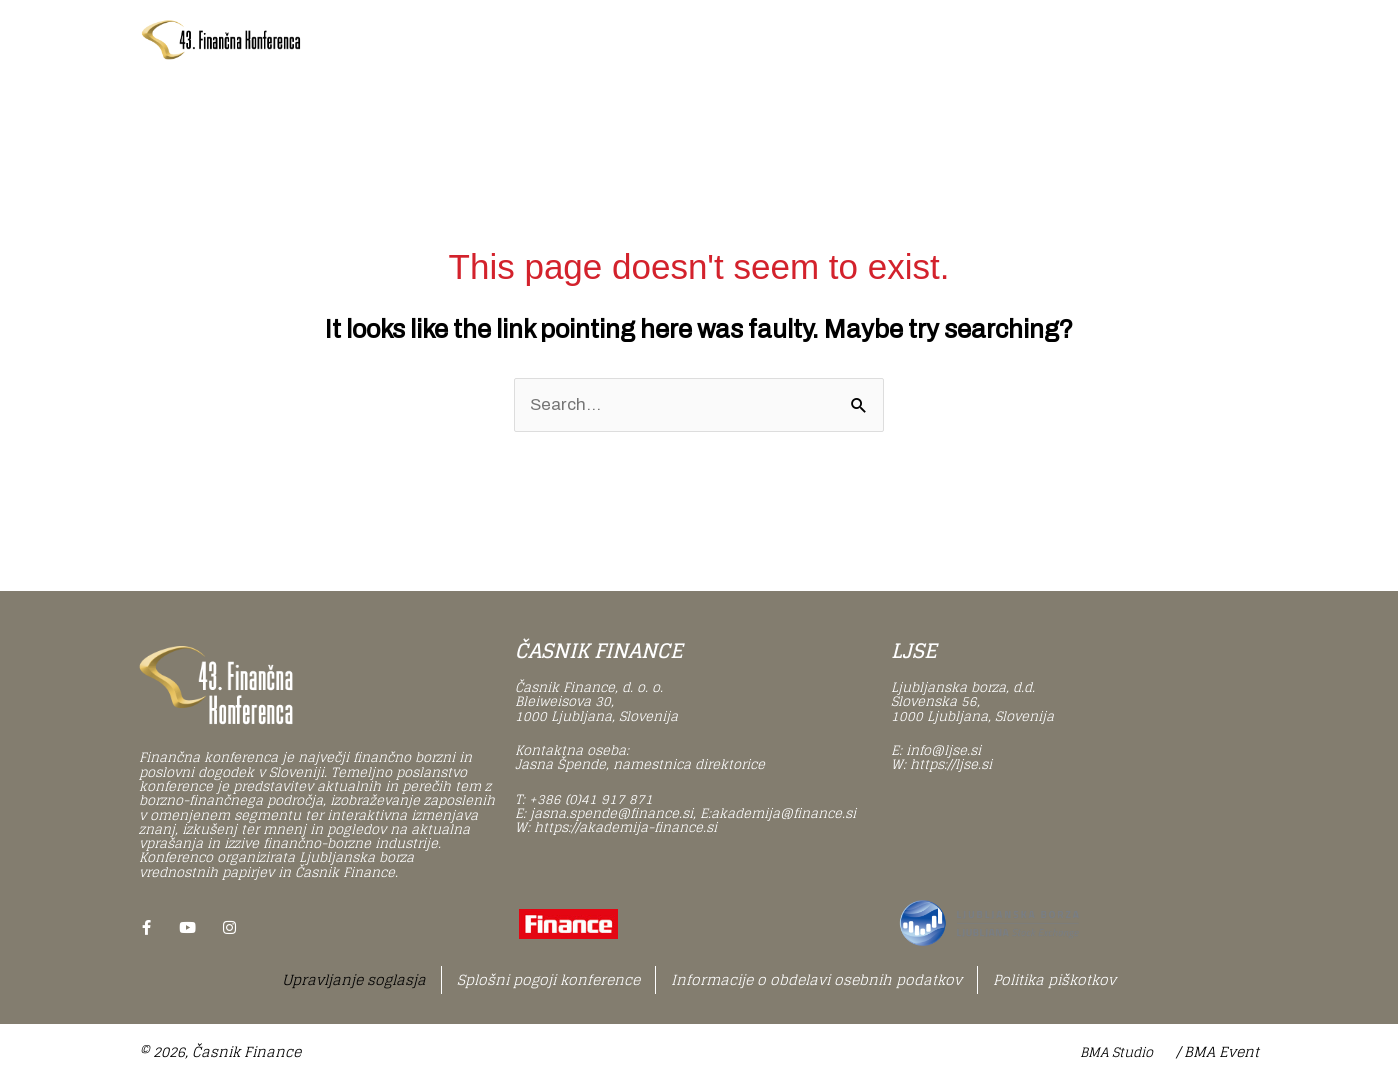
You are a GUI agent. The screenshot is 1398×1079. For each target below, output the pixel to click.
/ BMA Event (1217, 1051)
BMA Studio (1116, 1052)
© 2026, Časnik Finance (220, 1051)
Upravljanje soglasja (354, 979)
